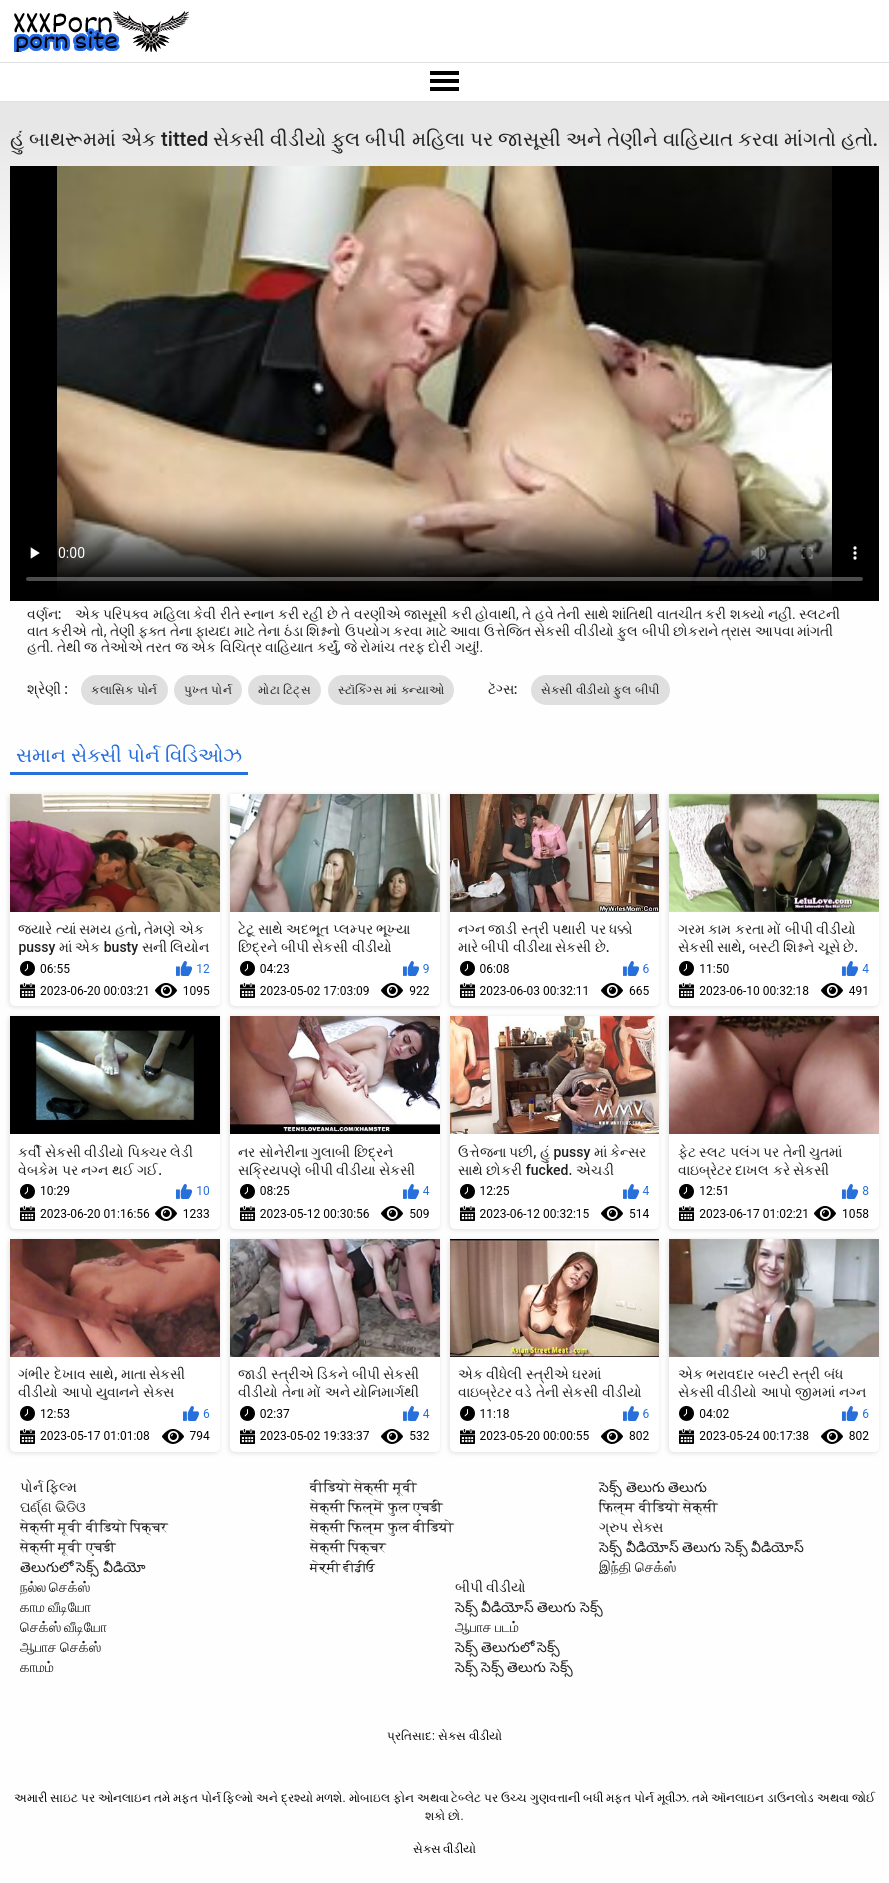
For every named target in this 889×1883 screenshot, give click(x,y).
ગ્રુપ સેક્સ (630, 1527)
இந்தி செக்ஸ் (637, 1567)
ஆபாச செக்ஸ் (60, 1647)
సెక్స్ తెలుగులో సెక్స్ (508, 1647)
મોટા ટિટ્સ (284, 690)
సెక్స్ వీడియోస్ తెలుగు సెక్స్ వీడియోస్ (701, 1547)
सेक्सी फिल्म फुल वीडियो (382, 1527)
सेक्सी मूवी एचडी (68, 1547)
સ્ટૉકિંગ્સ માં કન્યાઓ (391, 690)
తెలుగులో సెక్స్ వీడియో (83, 1567)
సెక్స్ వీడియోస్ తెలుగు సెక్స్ (529, 1607)
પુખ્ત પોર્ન (208, 690)
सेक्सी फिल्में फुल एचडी (376, 1507)
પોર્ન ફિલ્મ (48, 1487)
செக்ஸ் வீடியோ (63, 1627)
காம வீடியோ (55, 1607)
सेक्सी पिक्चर (348, 1547)
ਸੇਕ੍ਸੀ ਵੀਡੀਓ (342, 1567)
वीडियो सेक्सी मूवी (363, 1487)
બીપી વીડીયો (490, 1587)
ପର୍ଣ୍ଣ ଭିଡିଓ (53, 1507)
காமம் (37, 1667)
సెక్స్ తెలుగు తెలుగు (653, 1487)
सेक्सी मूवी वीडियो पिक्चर (94, 1527)
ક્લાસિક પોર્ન (124, 690)
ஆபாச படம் (487, 1627)
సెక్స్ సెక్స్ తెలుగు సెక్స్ (514, 1667)
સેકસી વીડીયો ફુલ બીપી (600, 690)
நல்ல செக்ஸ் (55, 1587)
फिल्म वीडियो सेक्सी (658, 1507)
